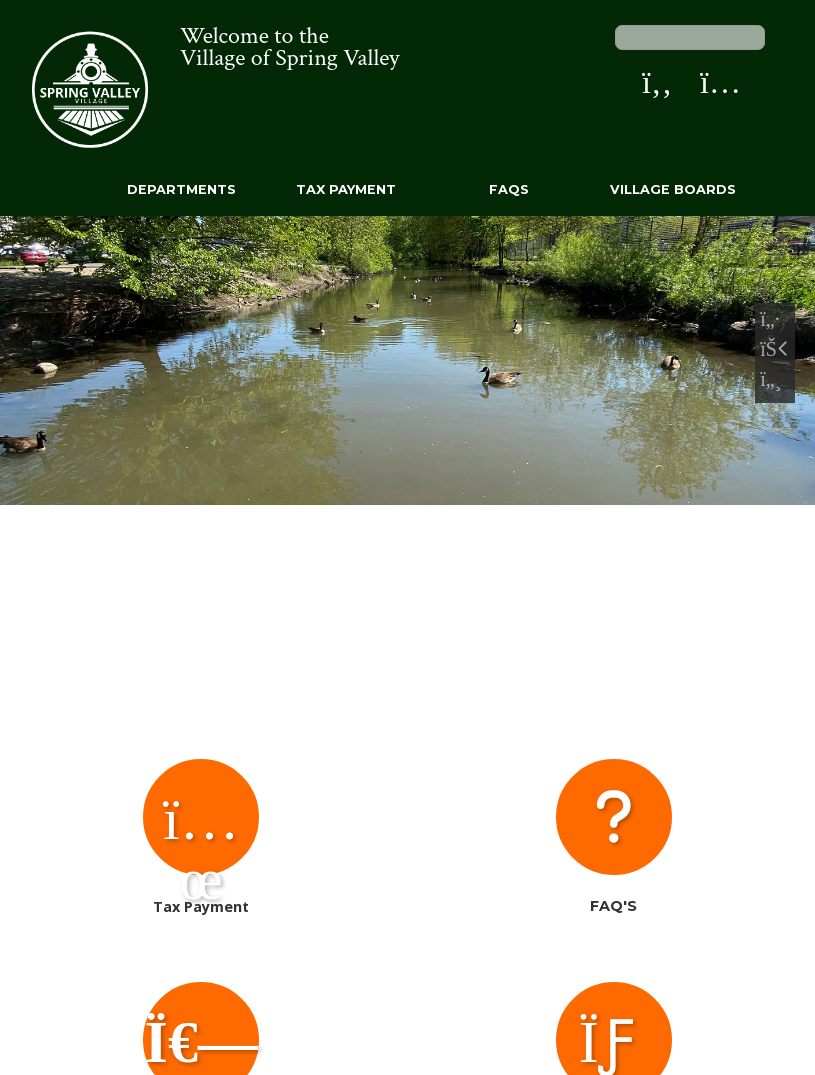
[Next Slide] (775, 383)
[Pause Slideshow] (775, 353)
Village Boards (673, 189)
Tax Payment (346, 189)
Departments (181, 189)
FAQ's (614, 836)
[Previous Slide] (775, 323)
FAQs (509, 189)
